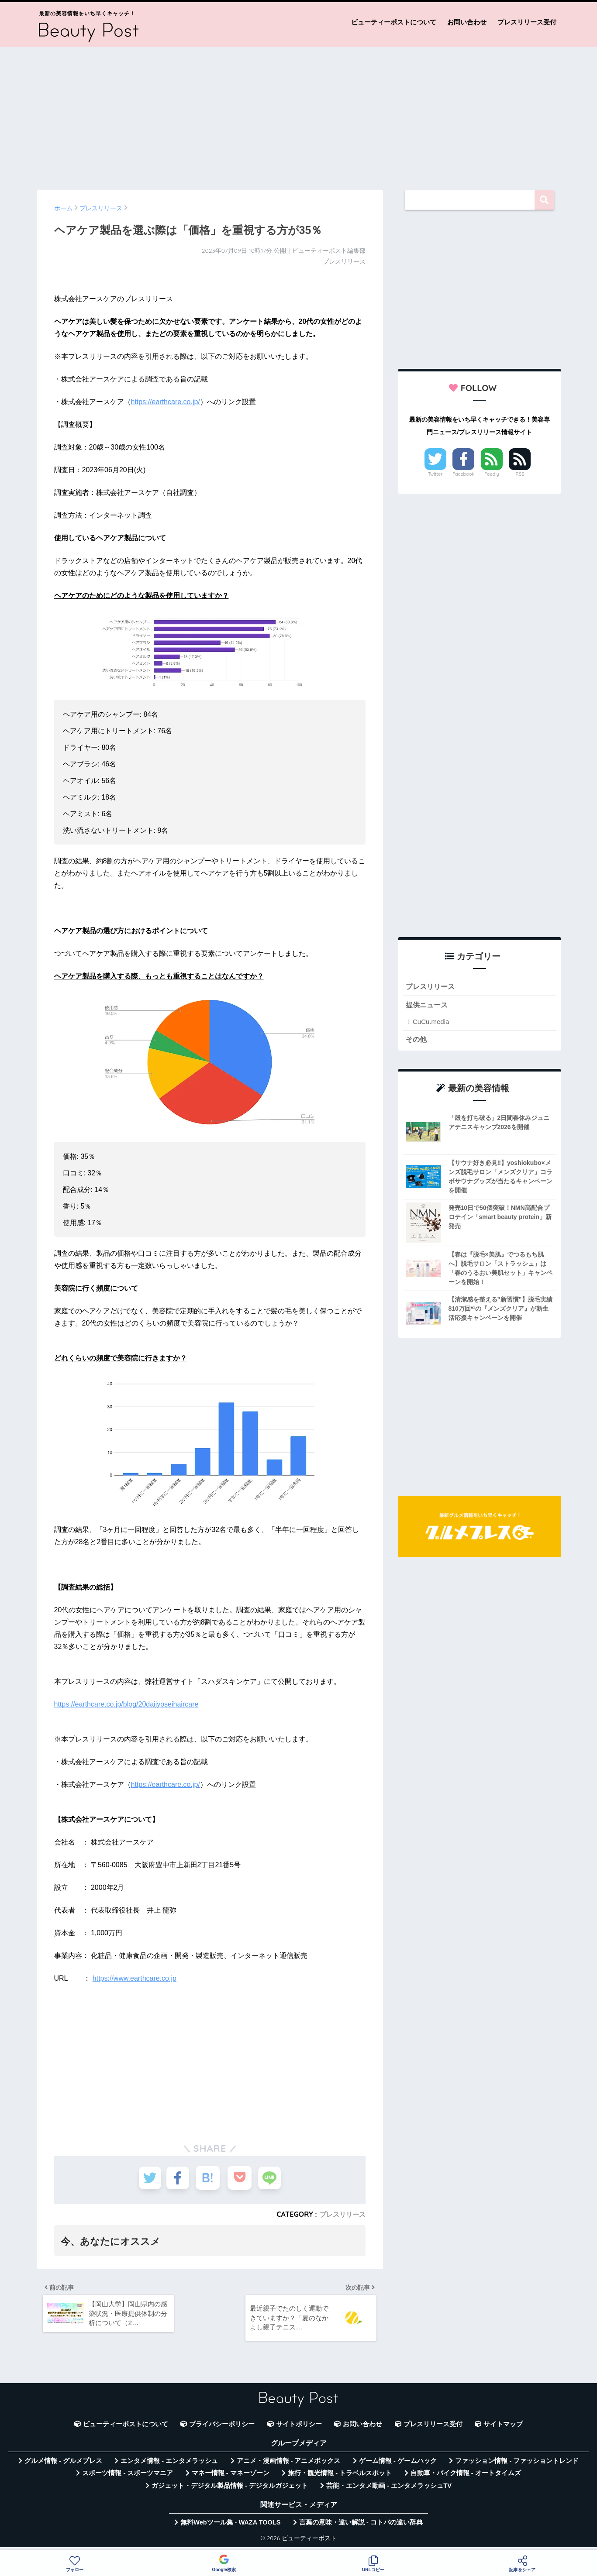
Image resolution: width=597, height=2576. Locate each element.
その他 (417, 1041)
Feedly (491, 474)
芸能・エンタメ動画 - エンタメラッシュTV (388, 2490)
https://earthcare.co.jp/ (165, 401)
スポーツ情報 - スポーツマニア (127, 2478)
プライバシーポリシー (222, 2428)
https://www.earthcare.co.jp (134, 1978)
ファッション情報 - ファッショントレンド (517, 2465)
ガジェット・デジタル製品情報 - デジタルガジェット (230, 2490)
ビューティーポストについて (393, 22)
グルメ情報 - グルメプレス (63, 2465)
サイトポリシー (299, 2428)
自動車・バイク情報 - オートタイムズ (466, 2478)
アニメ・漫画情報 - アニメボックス (289, 2465)
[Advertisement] (299, 114)
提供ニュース (428, 1006)
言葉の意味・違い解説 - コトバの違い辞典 (361, 2527)
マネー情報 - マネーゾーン (230, 2478)
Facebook (463, 474)
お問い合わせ (467, 22)
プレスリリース (341, 2214)
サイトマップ (503, 2428)
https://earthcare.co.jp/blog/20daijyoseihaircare (126, 1704)
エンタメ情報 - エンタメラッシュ (169, 2465)
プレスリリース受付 (526, 22)
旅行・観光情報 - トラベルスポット (340, 2478)
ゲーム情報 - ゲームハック (398, 2465)
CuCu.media (431, 1023)
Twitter (435, 474)
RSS (520, 474)
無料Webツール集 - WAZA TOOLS (230, 2527)
